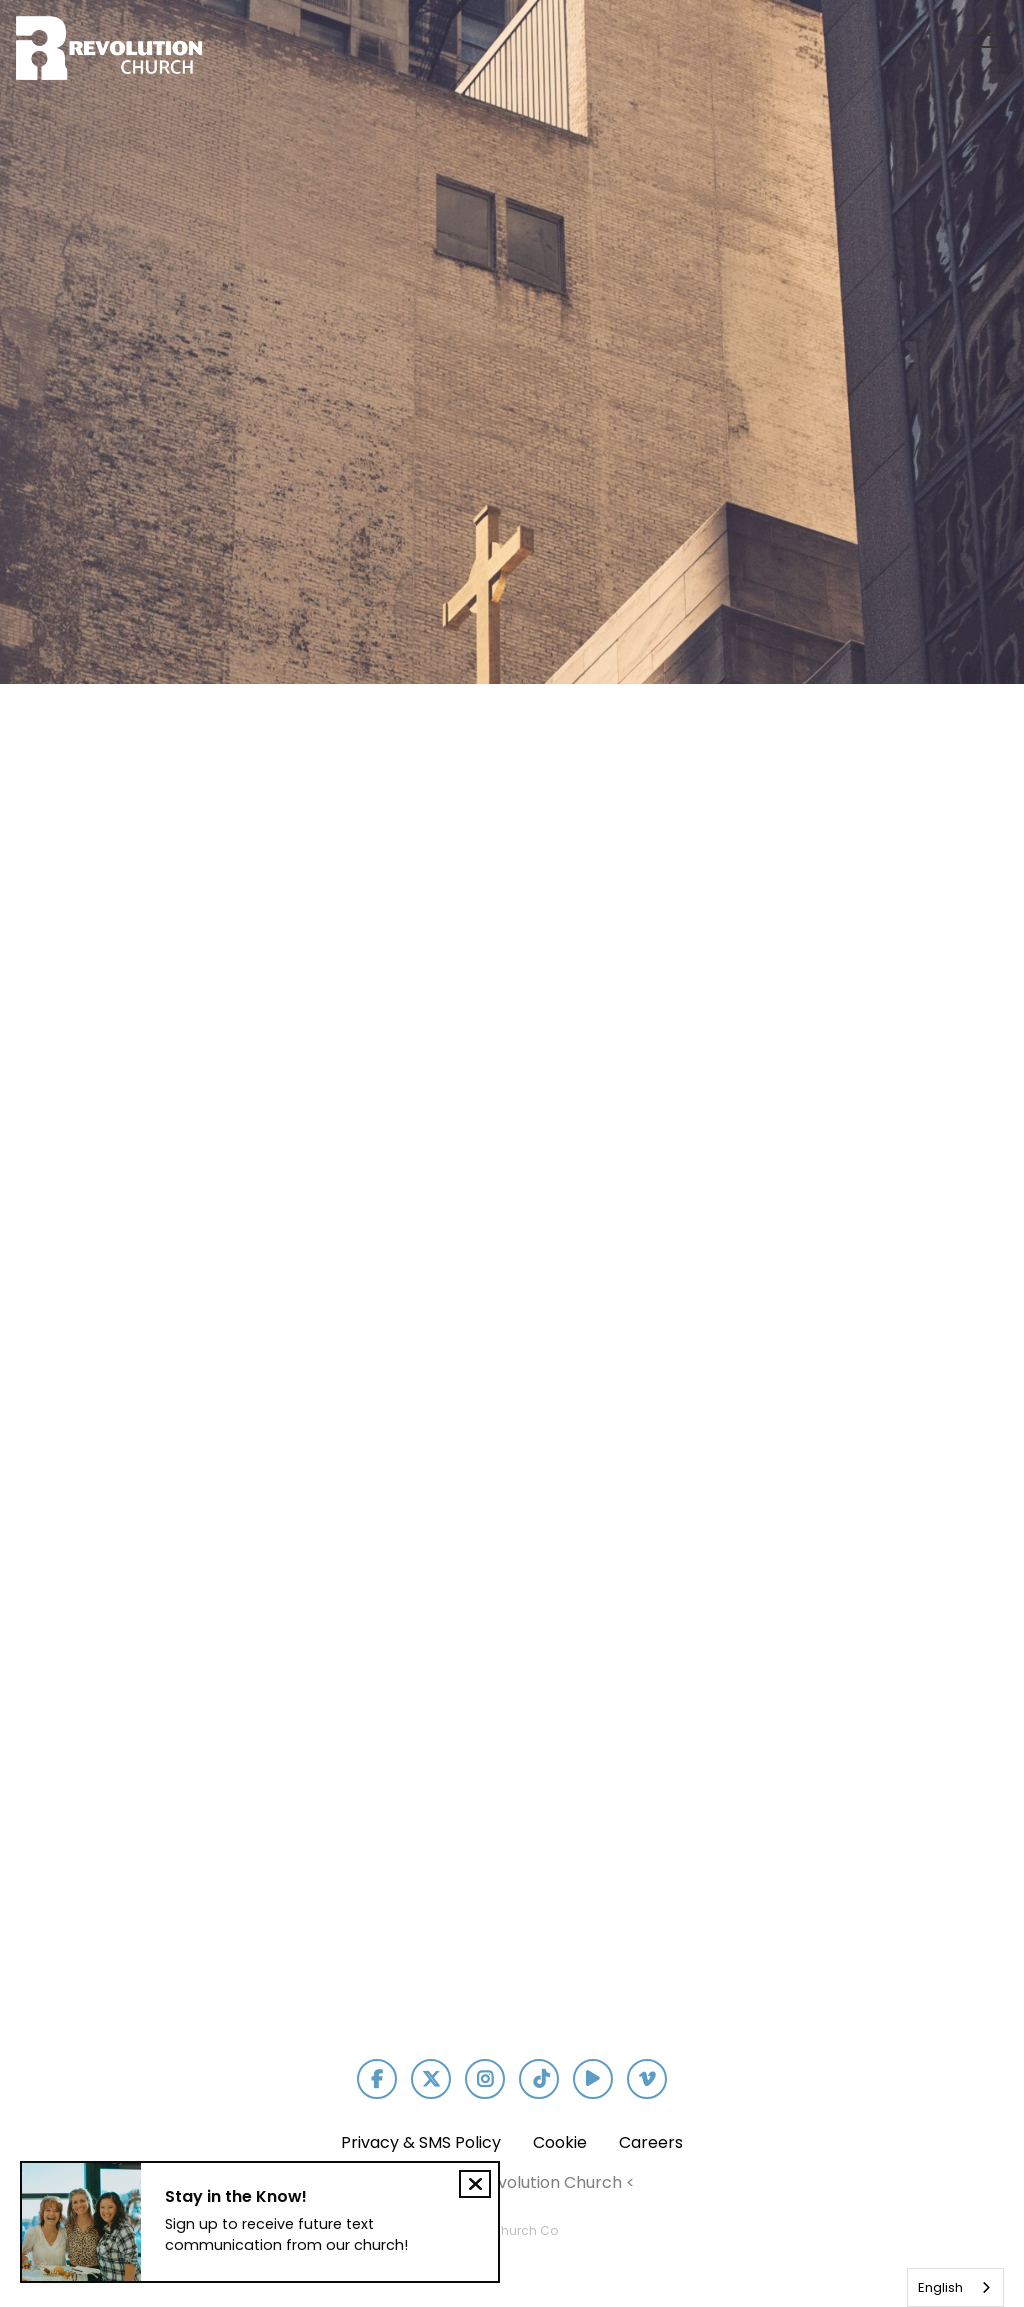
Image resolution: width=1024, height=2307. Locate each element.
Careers (651, 2142)
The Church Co (512, 2230)
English (940, 2287)
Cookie (560, 2142)
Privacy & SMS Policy (421, 2142)
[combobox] (955, 2287)
